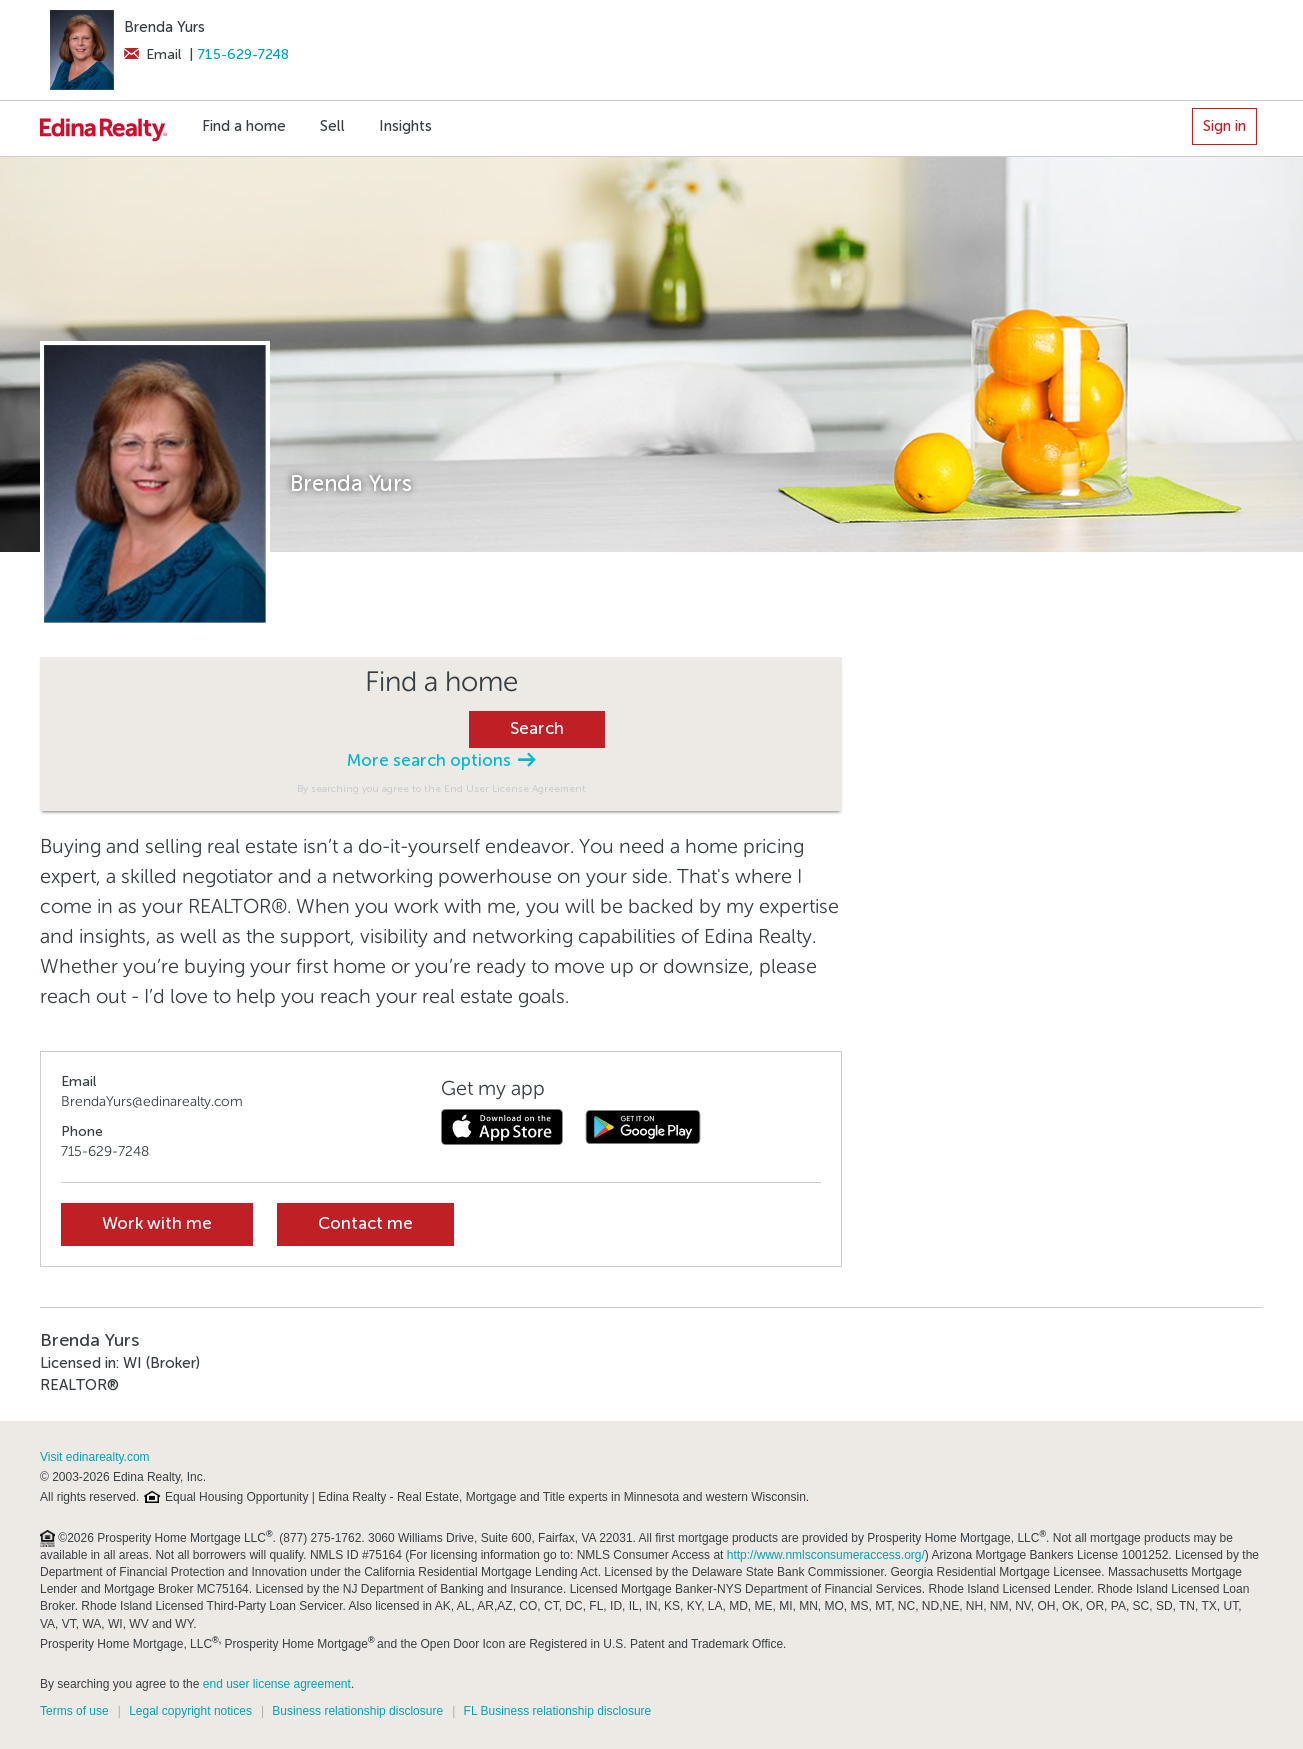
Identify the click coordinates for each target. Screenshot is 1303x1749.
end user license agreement (277, 1684)
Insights (405, 126)
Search (537, 728)
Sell (332, 126)
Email (152, 54)
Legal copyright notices (190, 1711)
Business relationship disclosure (357, 1711)
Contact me (365, 1223)
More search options (441, 760)
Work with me (157, 1223)
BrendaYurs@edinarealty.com (152, 1101)
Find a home (244, 126)
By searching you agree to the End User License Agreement (441, 788)
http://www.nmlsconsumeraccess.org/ (826, 1555)
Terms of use (74, 1711)
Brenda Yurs (164, 27)
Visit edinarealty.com (95, 1457)
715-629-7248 (243, 54)
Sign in (1224, 126)
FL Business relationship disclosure (558, 1711)
